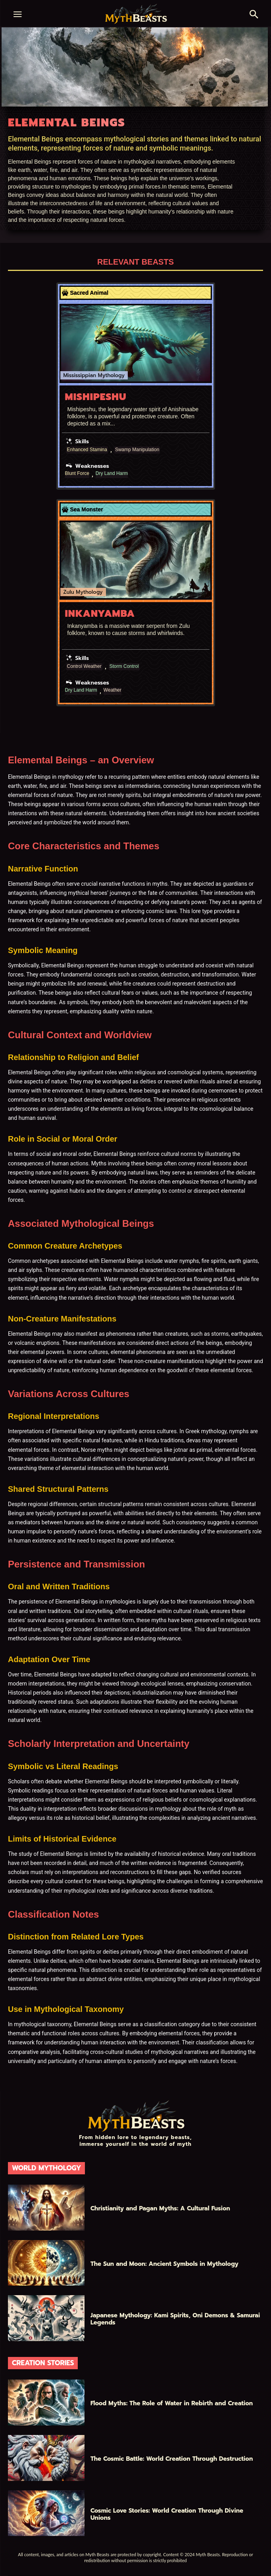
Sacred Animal (89, 293)
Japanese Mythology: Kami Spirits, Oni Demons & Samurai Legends (175, 2319)
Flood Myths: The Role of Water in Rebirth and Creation (171, 2403)
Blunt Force (77, 473)
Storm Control (124, 666)
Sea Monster (86, 509)
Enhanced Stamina (87, 449)
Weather (112, 690)
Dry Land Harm (112, 473)
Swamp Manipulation (137, 449)
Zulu (68, 592)
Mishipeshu (96, 397)
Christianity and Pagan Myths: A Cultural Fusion (160, 2208)
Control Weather (84, 666)
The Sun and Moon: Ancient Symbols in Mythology (164, 2263)
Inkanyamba (100, 613)
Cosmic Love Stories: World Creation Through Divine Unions (166, 2514)
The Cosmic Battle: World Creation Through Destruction (171, 2458)
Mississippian (79, 375)
